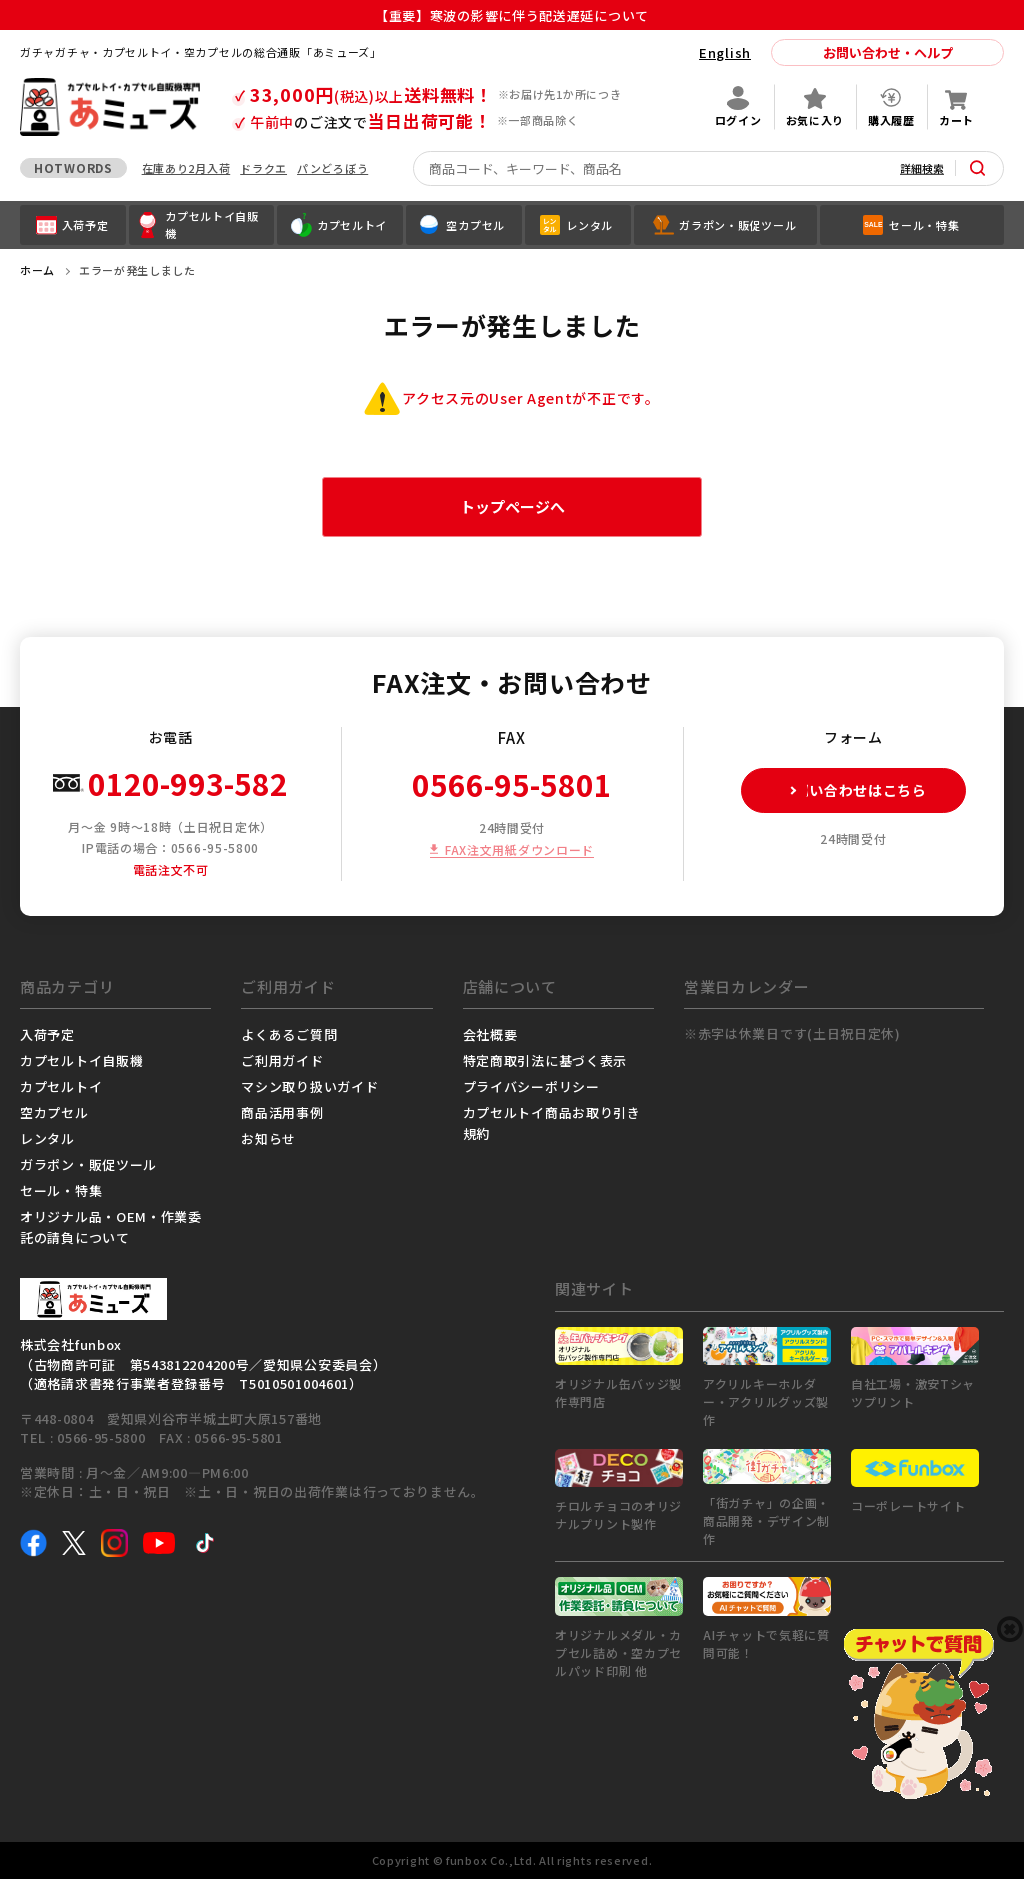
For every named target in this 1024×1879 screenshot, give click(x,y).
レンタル (47, 1138)
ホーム (37, 270)
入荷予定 (47, 1034)
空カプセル (54, 1112)
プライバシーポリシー (531, 1086)
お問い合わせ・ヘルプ (888, 52)
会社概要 (490, 1034)
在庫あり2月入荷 (186, 168)
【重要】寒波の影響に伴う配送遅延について (519, 15)
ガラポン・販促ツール (88, 1164)
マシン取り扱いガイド (309, 1086)
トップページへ (512, 506)
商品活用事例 (282, 1112)
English (725, 52)
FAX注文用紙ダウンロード (519, 849)
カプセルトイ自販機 (81, 1060)
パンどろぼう (332, 168)
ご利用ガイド (282, 1060)
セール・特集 (61, 1190)
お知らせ (268, 1138)
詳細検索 (922, 168)
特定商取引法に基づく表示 (545, 1060)
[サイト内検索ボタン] (978, 168)
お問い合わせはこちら (834, 790)
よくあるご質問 (289, 1034)
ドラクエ (263, 168)
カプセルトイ (61, 1086)
